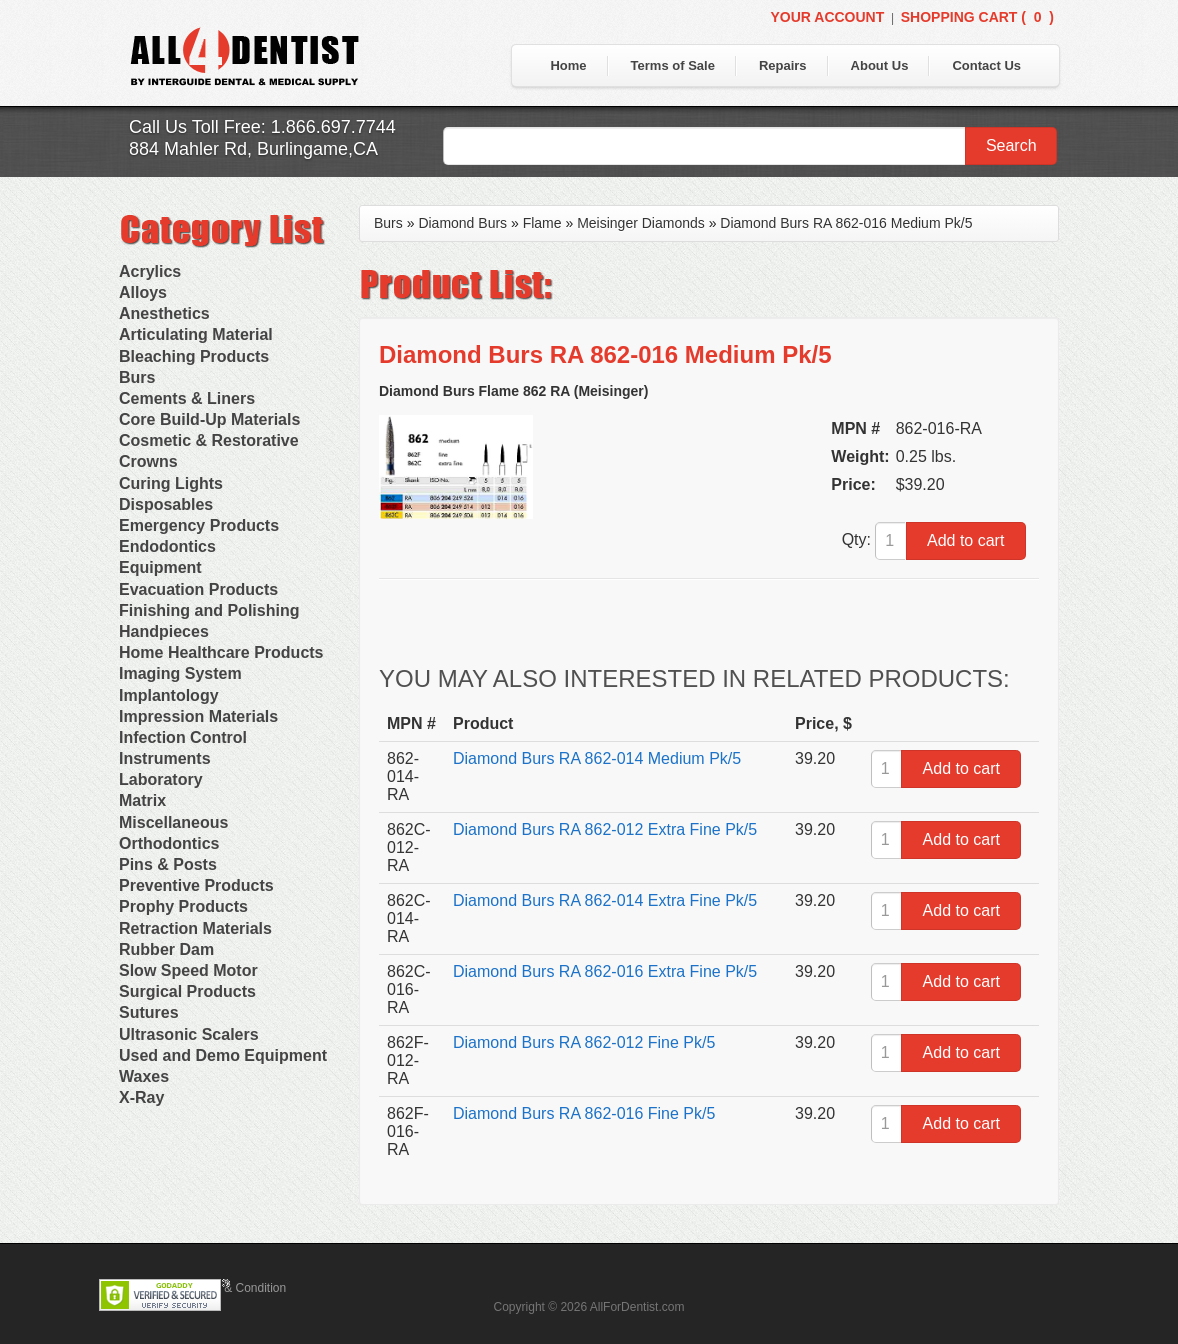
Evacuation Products (198, 589)
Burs (137, 377)
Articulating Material (196, 334)
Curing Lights (171, 483)
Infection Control (183, 737)
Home (568, 65)
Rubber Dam (166, 949)
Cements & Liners (187, 398)
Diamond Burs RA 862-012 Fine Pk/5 (584, 1042)
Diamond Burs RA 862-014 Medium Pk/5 (597, 758)
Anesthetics (164, 313)
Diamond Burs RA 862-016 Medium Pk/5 (846, 223)
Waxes (144, 1076)
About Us (880, 65)
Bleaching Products (194, 356)
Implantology (169, 695)
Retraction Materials (195, 928)
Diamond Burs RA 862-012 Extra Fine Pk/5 (605, 829)
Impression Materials (198, 716)
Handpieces (164, 631)
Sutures (149, 1012)
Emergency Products (199, 525)
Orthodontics (169, 843)
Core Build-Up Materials (209, 419)
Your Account (827, 17)
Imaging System (180, 673)
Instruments (165, 758)
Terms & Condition (237, 1288)
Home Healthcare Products (221, 652)
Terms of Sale (673, 65)
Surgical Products (187, 991)
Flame (542, 223)
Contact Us (986, 65)
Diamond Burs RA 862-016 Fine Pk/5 (584, 1113)
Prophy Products (183, 906)
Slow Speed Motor (188, 970)
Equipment (160, 567)
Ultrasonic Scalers (189, 1034)
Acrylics (150, 271)
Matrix (142, 800)
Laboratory (161, 779)
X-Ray (141, 1097)
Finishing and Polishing (209, 610)
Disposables (166, 504)
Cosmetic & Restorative (209, 440)
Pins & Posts (168, 864)
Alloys (143, 292)
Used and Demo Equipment (223, 1055)
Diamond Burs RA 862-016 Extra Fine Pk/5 (605, 971)
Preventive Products (196, 885)
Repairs (783, 65)
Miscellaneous (173, 822)
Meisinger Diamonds (641, 223)
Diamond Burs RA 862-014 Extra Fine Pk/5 (605, 900)
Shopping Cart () (977, 17)
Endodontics (167, 546)
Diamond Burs (462, 223)
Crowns (148, 461)
